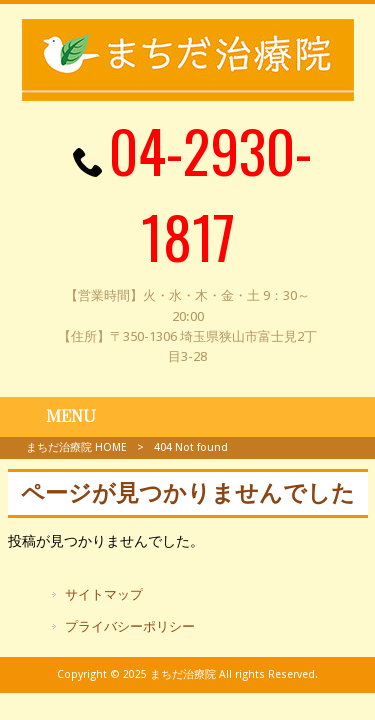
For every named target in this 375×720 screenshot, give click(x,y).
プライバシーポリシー (130, 626)
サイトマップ (104, 594)
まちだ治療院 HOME (76, 447)
